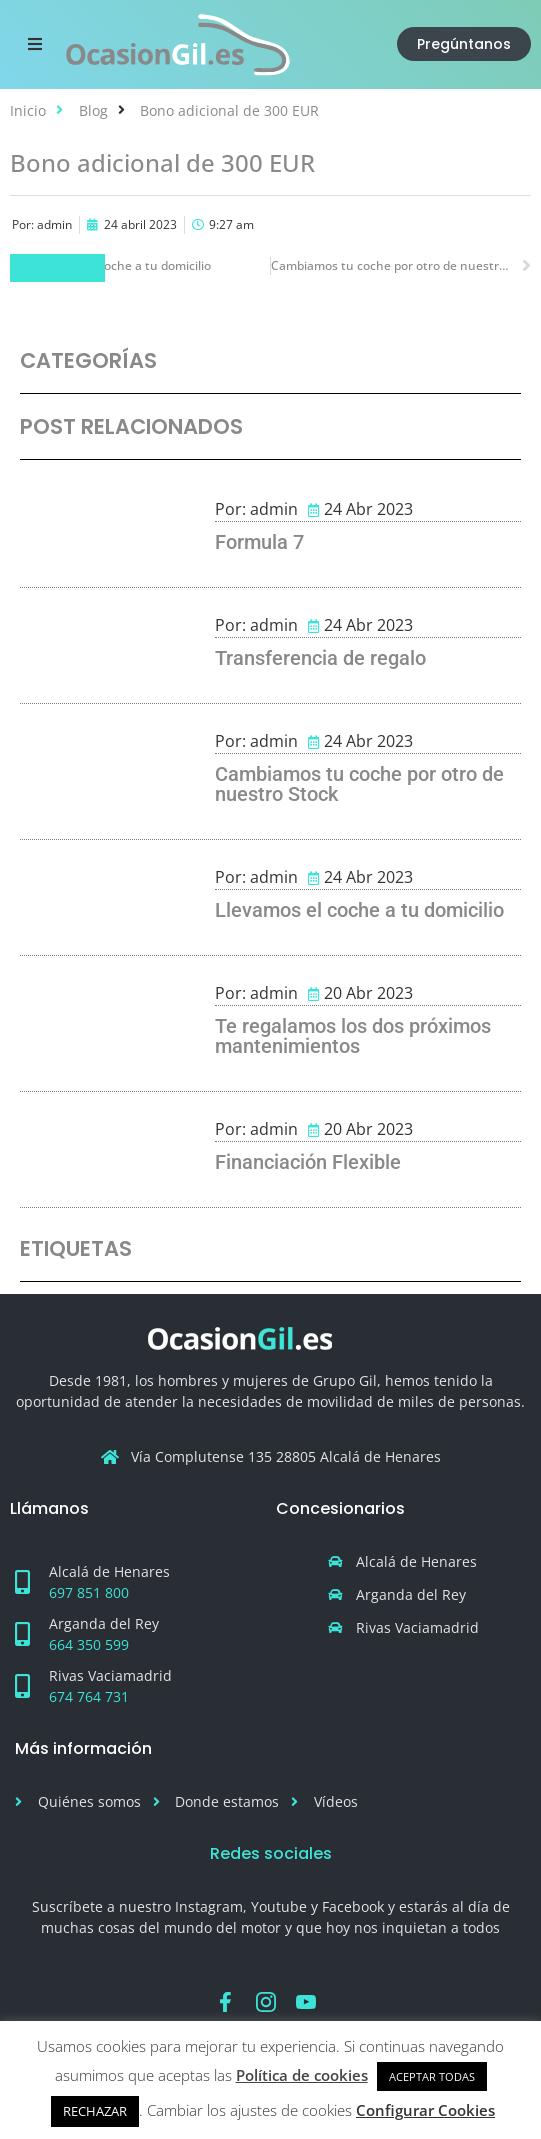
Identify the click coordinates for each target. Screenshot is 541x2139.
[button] (35, 44)
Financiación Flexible (308, 1162)
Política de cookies (302, 2075)
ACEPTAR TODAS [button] (432, 2076)
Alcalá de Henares (109, 1571)
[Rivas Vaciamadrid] (22, 1686)
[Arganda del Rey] (22, 1634)
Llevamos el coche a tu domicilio (359, 910)
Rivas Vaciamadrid (110, 1675)
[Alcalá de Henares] (22, 1582)
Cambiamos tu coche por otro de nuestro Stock (359, 784)
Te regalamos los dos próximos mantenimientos (353, 1036)
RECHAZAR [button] (95, 2111)
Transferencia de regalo (320, 658)
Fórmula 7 (57, 267)
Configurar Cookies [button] (425, 2110)
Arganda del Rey (104, 1623)
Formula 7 (259, 542)
